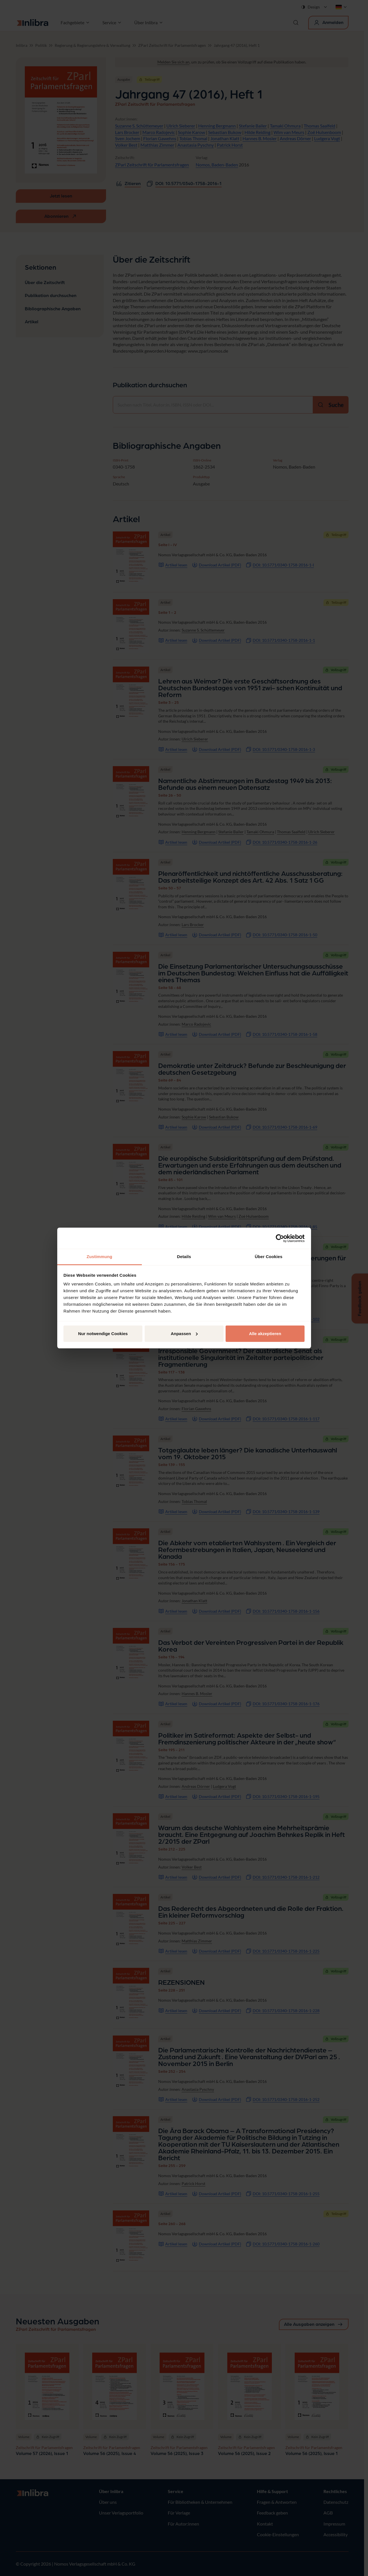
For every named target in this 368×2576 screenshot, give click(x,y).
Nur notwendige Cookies (103, 1333)
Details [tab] (184, 1256)
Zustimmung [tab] (99, 1256)
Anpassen (184, 1333)
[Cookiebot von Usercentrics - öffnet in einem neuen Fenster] (280, 1238)
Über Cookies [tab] (269, 1256)
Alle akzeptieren (265, 1333)
